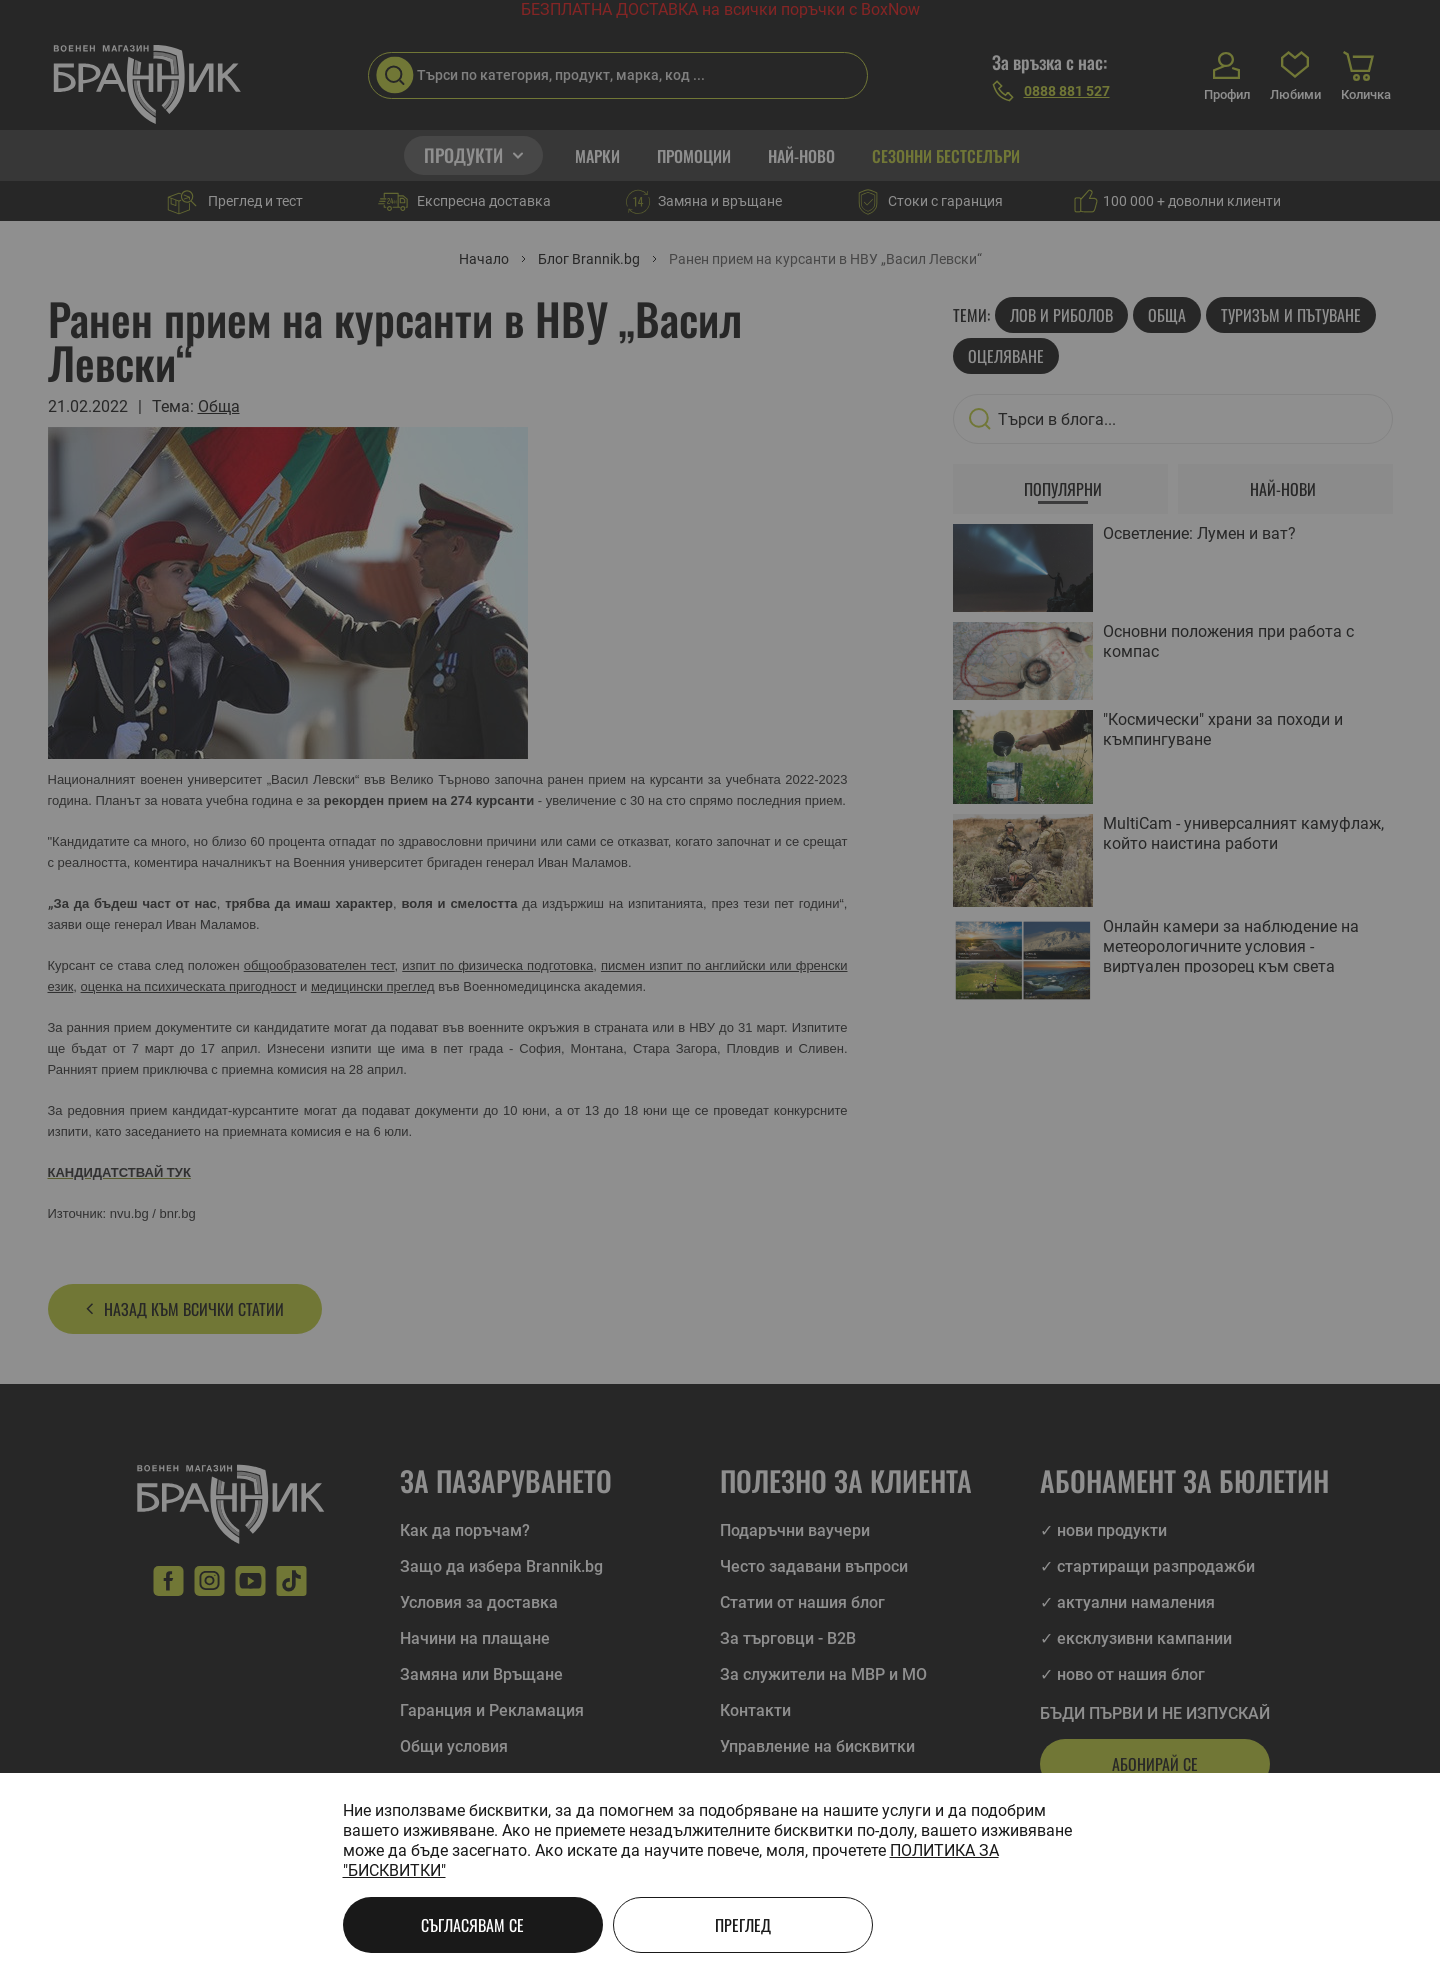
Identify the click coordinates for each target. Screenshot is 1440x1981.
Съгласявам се (472, 1925)
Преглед (743, 1925)
